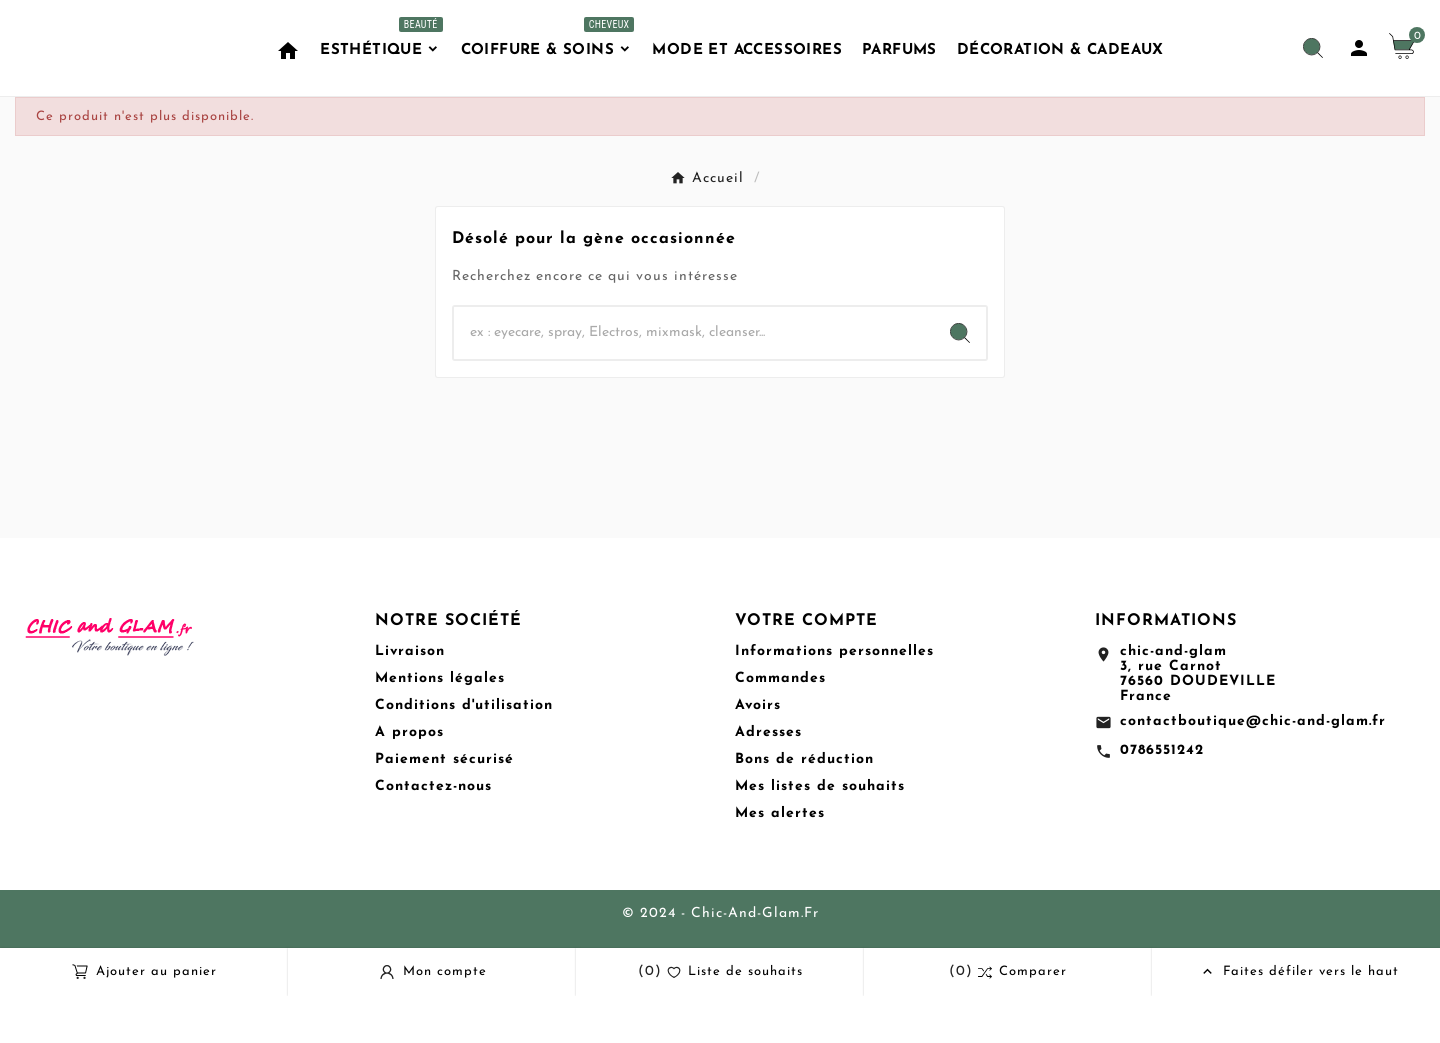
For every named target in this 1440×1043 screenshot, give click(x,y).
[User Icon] (1359, 72)
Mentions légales (440, 725)
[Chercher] (694, 380)
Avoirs (758, 752)
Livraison (410, 698)
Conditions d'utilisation (464, 752)
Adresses (768, 779)
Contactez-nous (433, 833)
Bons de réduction (804, 806)
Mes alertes (780, 860)
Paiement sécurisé (444, 806)
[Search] (960, 380)
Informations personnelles (834, 698)
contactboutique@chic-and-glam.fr (1253, 768)
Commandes (780, 725)
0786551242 (1162, 797)
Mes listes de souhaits (820, 833)
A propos (409, 779)
